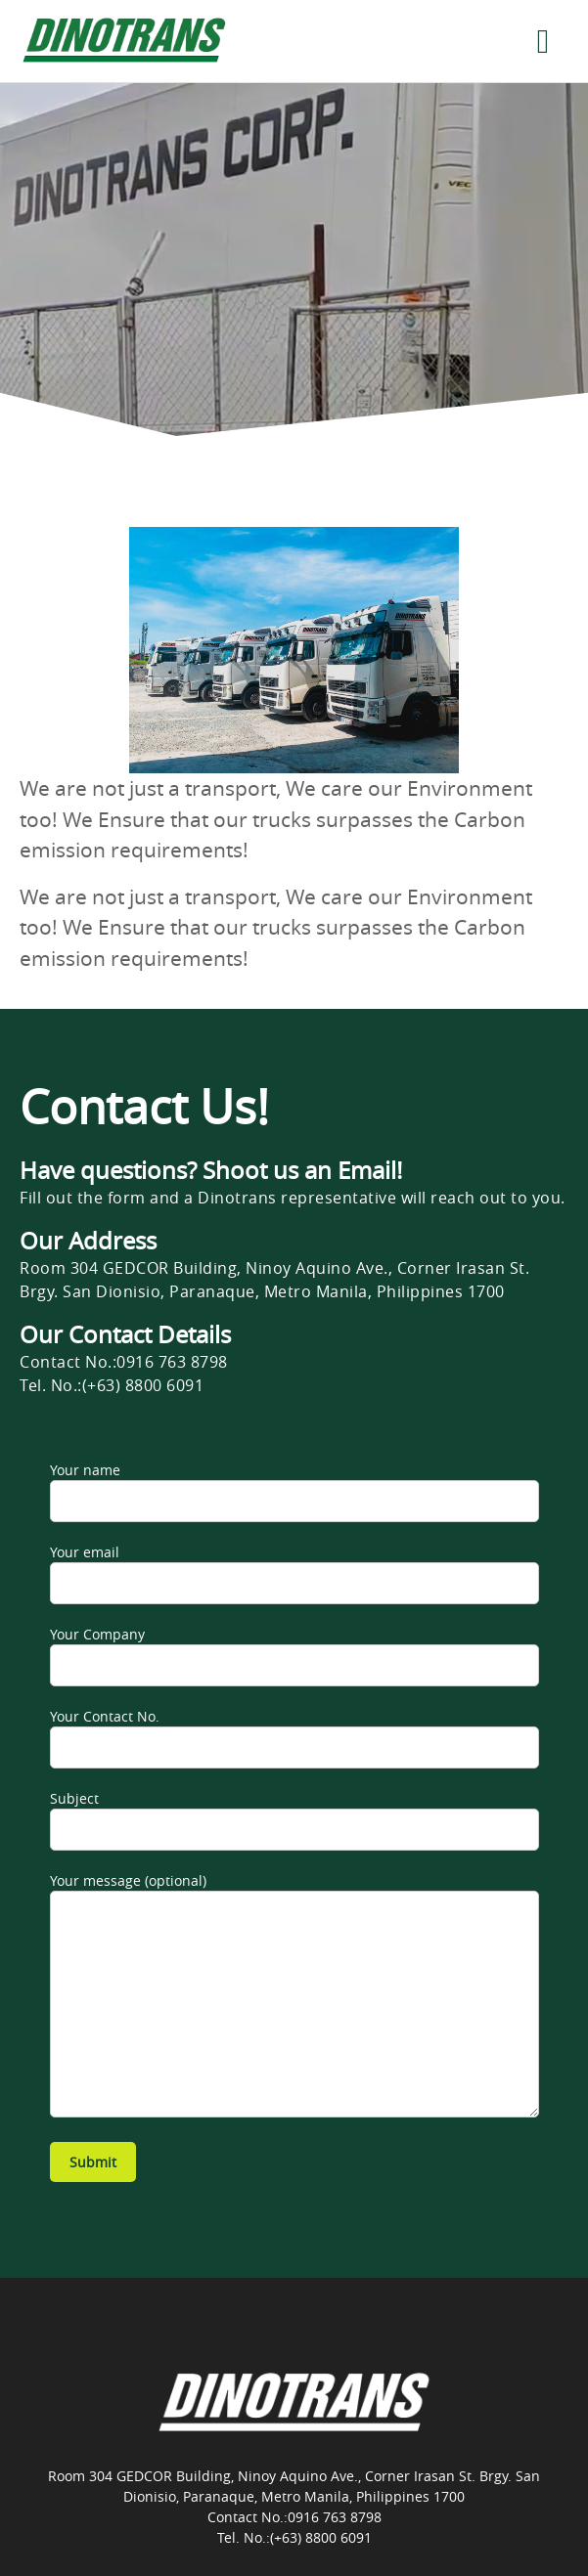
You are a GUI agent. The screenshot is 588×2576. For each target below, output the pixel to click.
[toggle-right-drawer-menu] (543, 41)
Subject (294, 1820)
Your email (294, 1573)
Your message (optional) (294, 1994)
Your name (294, 1491)
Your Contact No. (294, 1737)
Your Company (294, 1655)
